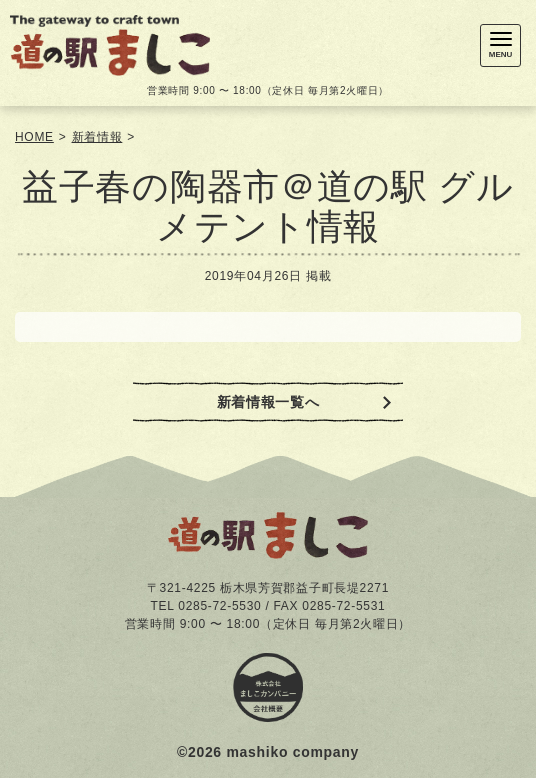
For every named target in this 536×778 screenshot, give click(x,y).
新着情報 (97, 137)
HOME (34, 137)
